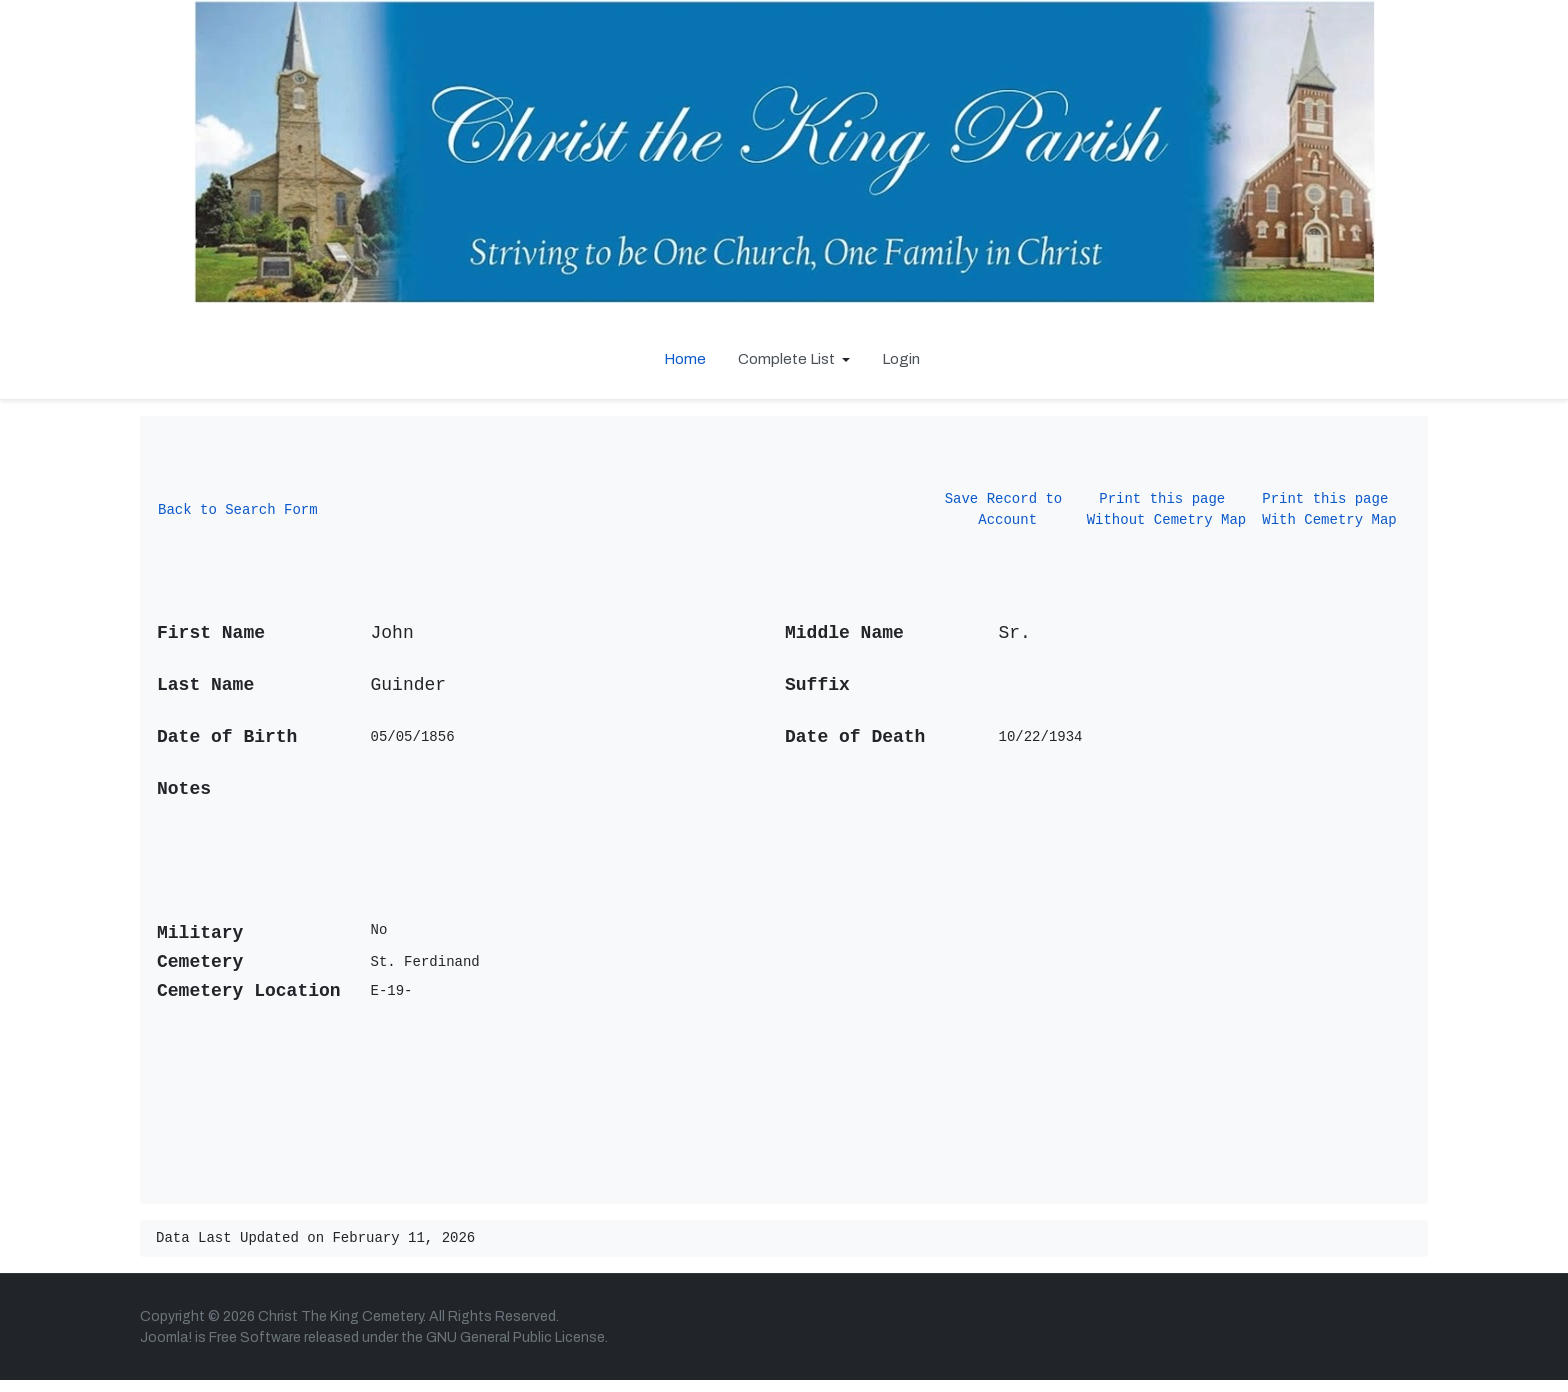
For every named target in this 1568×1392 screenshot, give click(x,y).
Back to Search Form (238, 514)
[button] (794, 359)
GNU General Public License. (517, 1349)
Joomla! (166, 1349)
